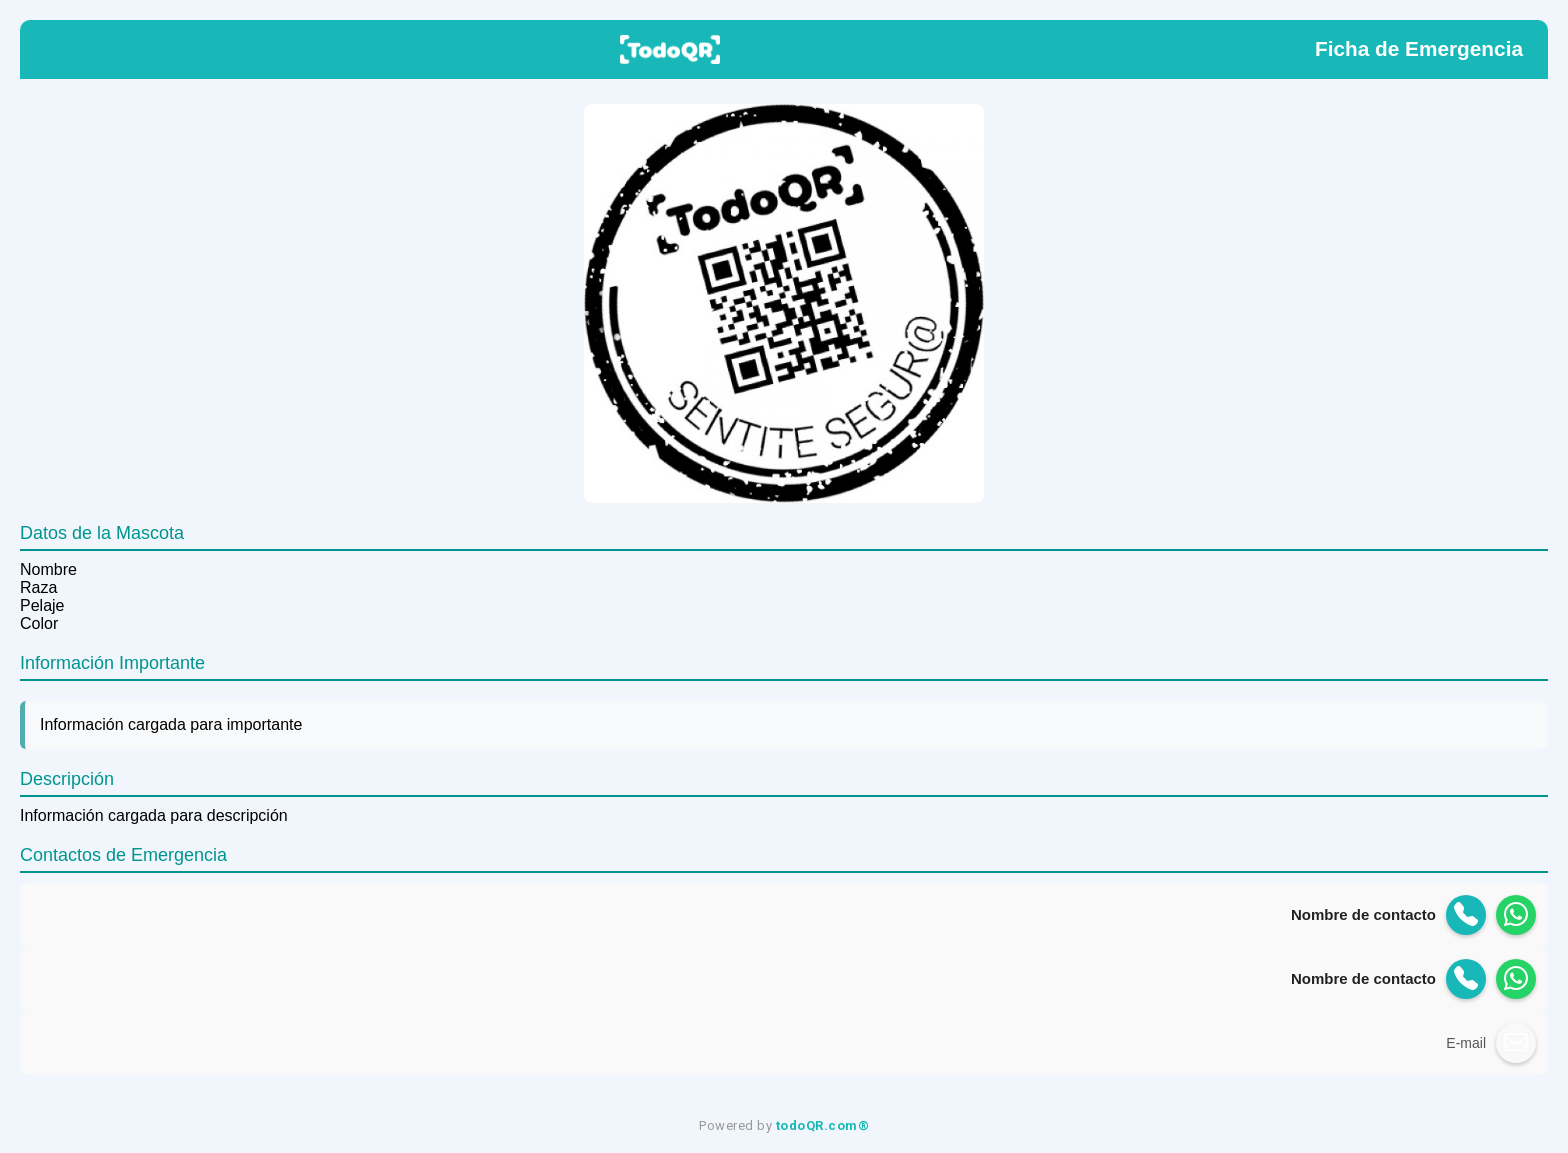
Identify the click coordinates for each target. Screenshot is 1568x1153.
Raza (38, 587)
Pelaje (42, 605)
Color (39, 623)
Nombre (48, 569)
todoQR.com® (823, 1125)
